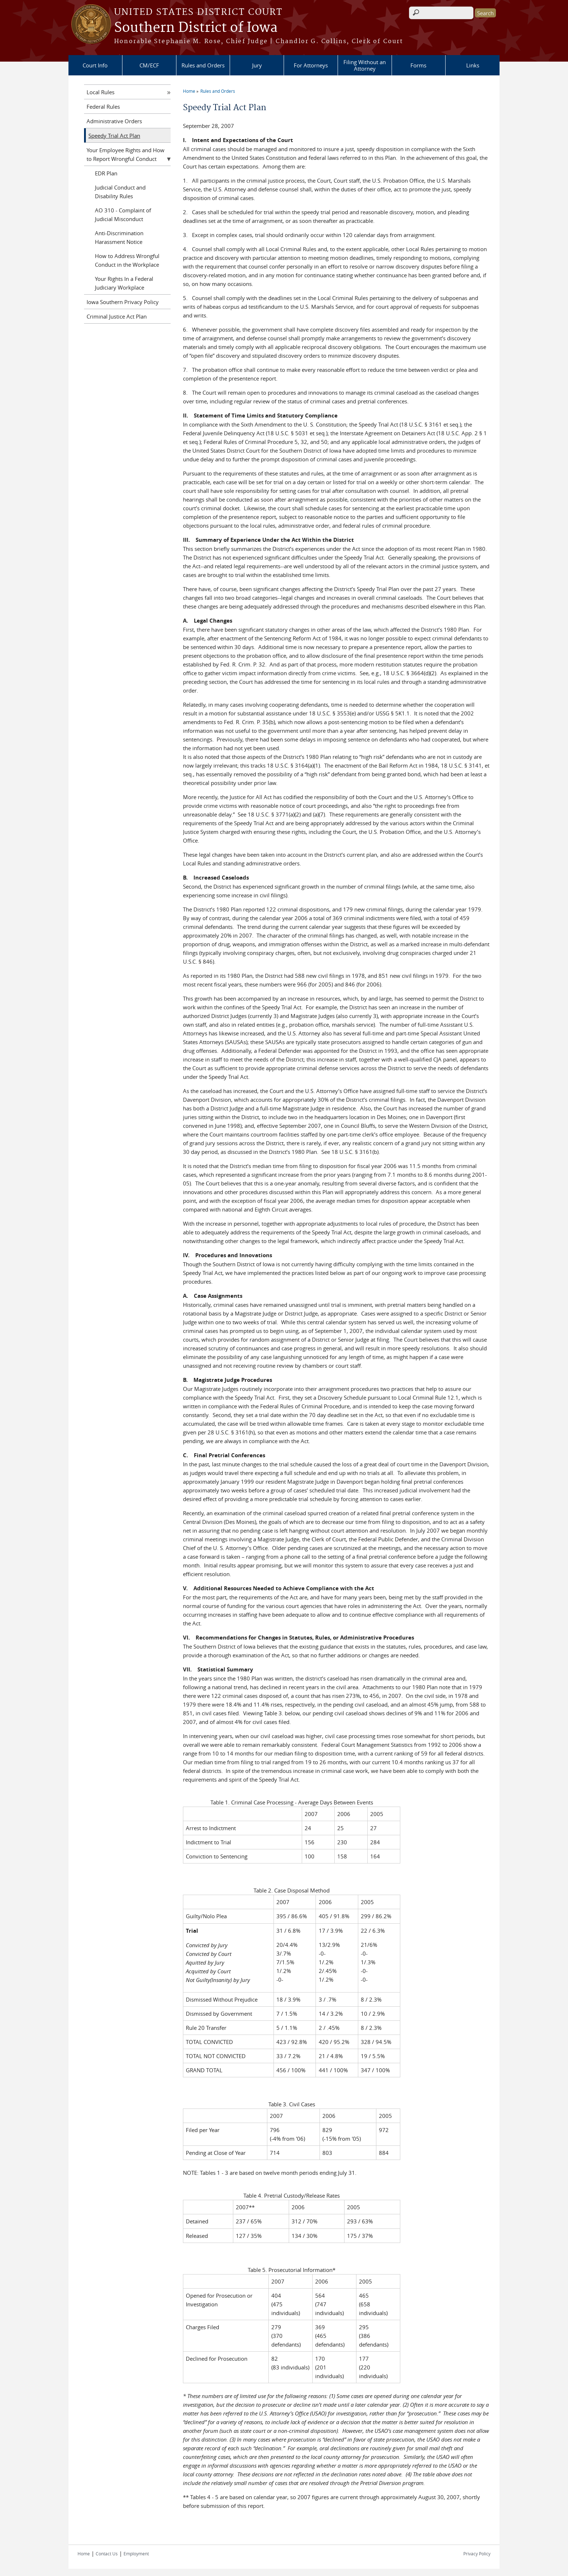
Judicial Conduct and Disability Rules (120, 192)
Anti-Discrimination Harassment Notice (119, 237)
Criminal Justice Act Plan (117, 316)
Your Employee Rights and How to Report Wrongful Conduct (125, 154)
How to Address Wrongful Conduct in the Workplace (127, 260)
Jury (257, 65)
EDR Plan (106, 173)
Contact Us (107, 2553)
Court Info (95, 65)
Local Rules (100, 92)
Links (472, 65)
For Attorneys (311, 65)
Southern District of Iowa (195, 28)
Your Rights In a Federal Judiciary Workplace (124, 283)
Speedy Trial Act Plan (114, 135)
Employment (136, 2553)
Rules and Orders (203, 65)
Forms (418, 65)
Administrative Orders (114, 121)
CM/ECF (149, 65)
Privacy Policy (476, 2553)
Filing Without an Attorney (364, 65)
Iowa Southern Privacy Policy (123, 302)
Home (189, 91)
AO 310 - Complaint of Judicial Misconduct (123, 215)
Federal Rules (103, 106)
